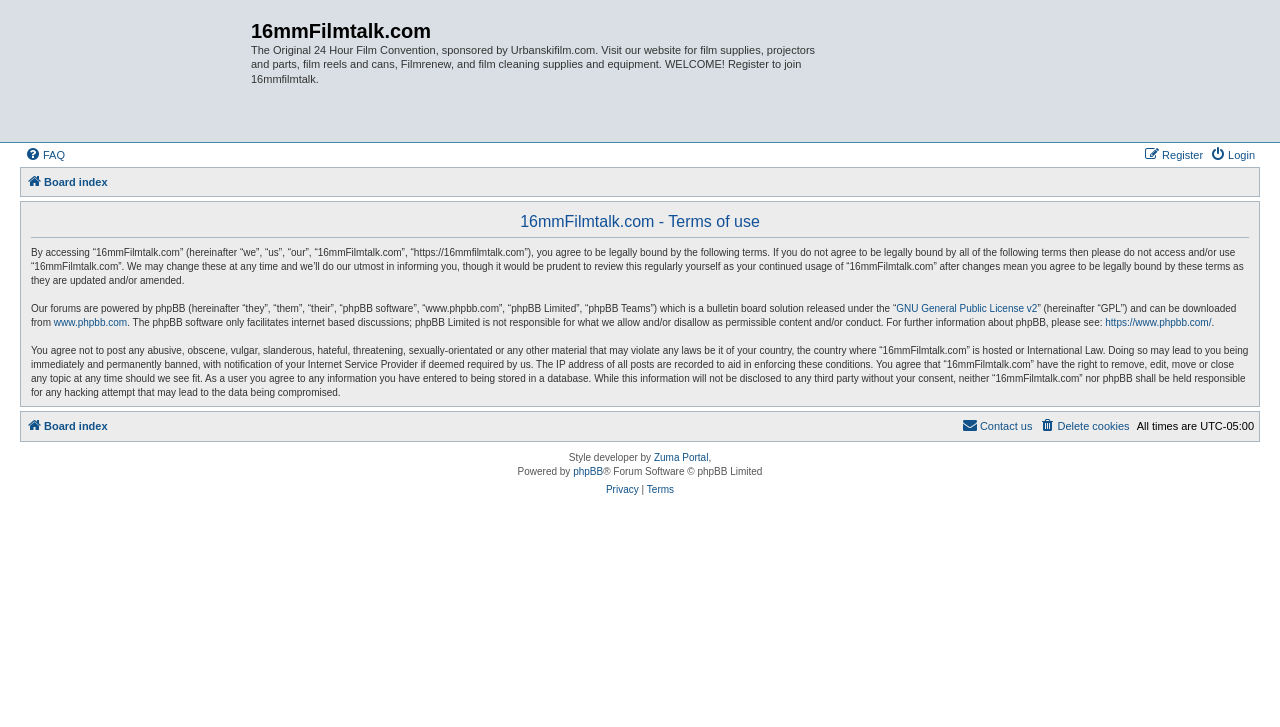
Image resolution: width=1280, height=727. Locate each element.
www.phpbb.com (90, 322)
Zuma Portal (681, 457)
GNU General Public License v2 (966, 308)
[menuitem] (45, 155)
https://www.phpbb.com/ (1158, 322)
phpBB (588, 471)
